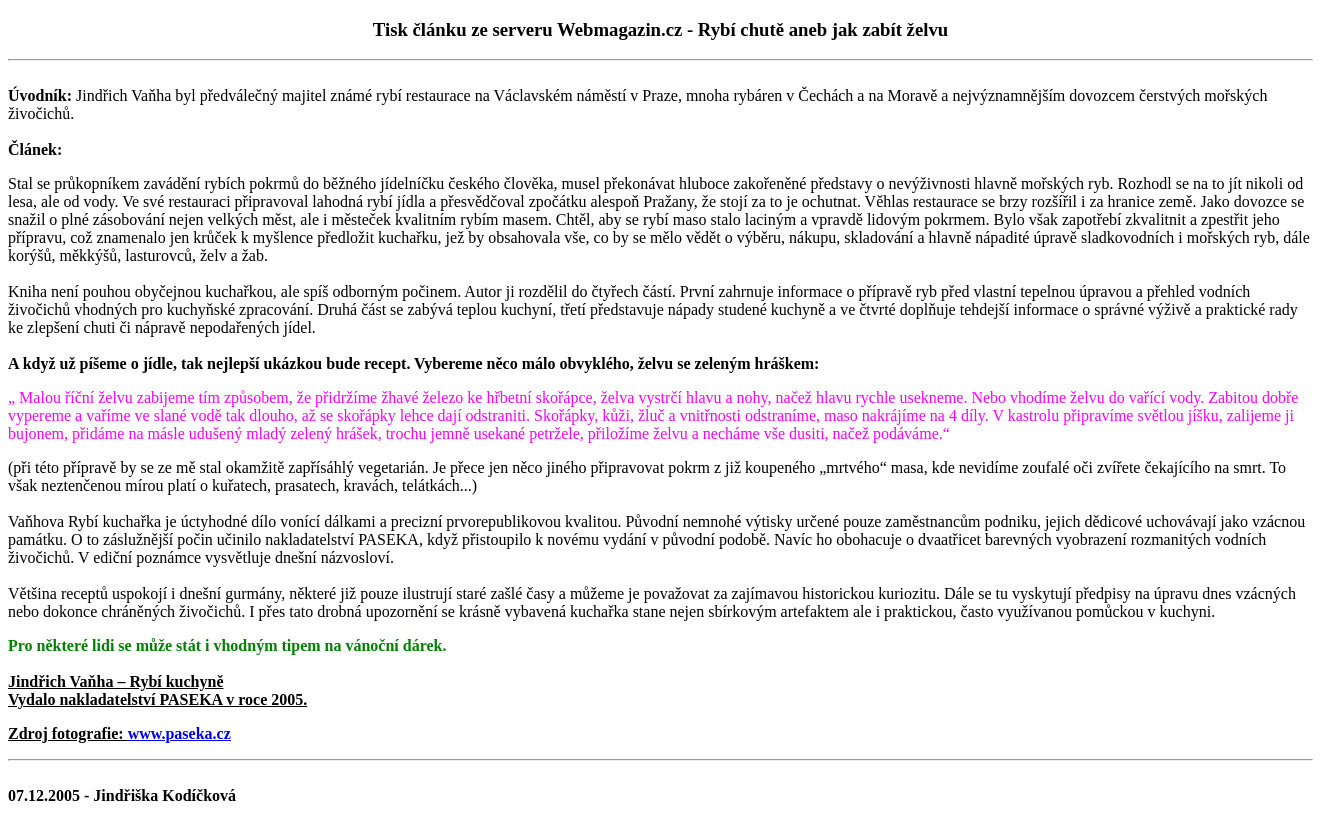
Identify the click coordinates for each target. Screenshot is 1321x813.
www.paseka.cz (179, 733)
